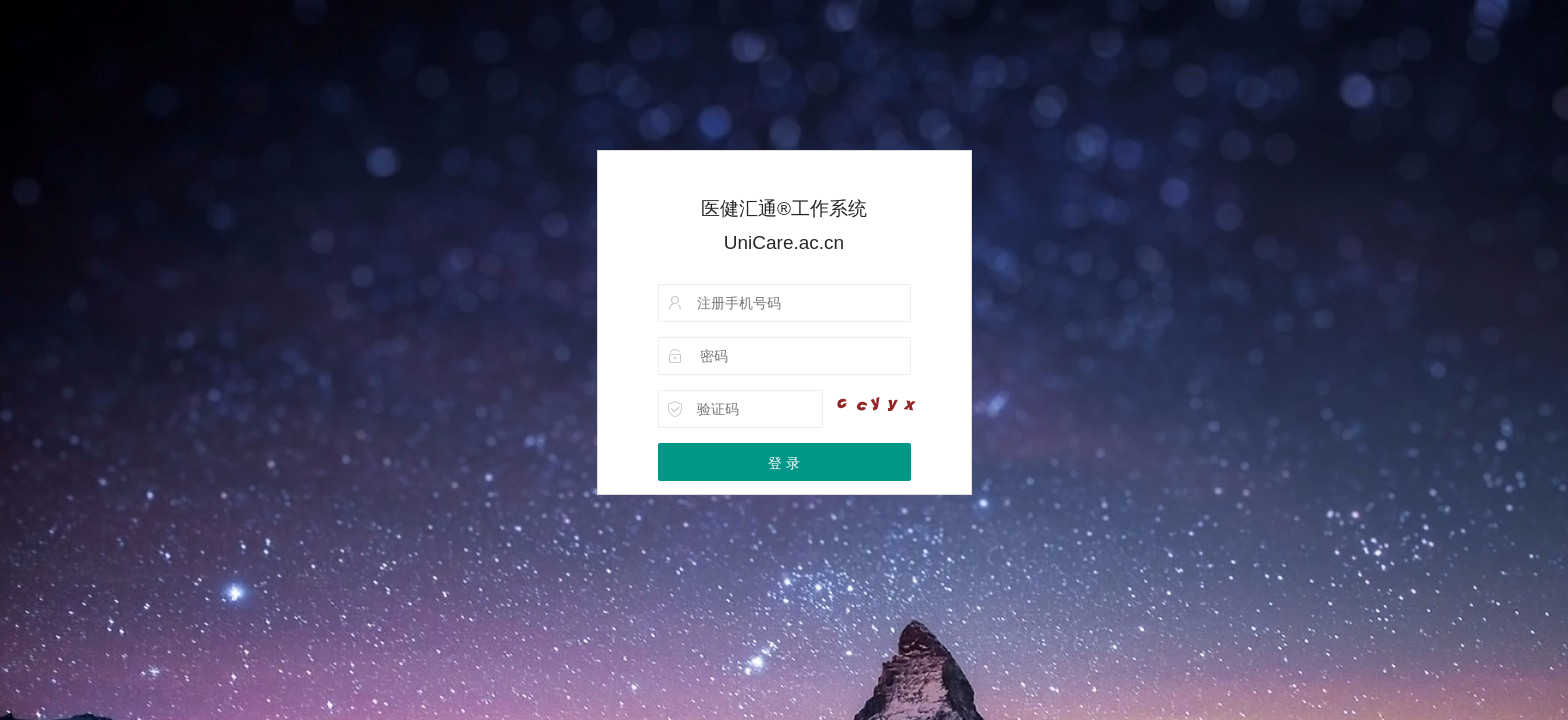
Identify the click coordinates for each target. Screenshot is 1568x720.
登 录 (784, 463)
